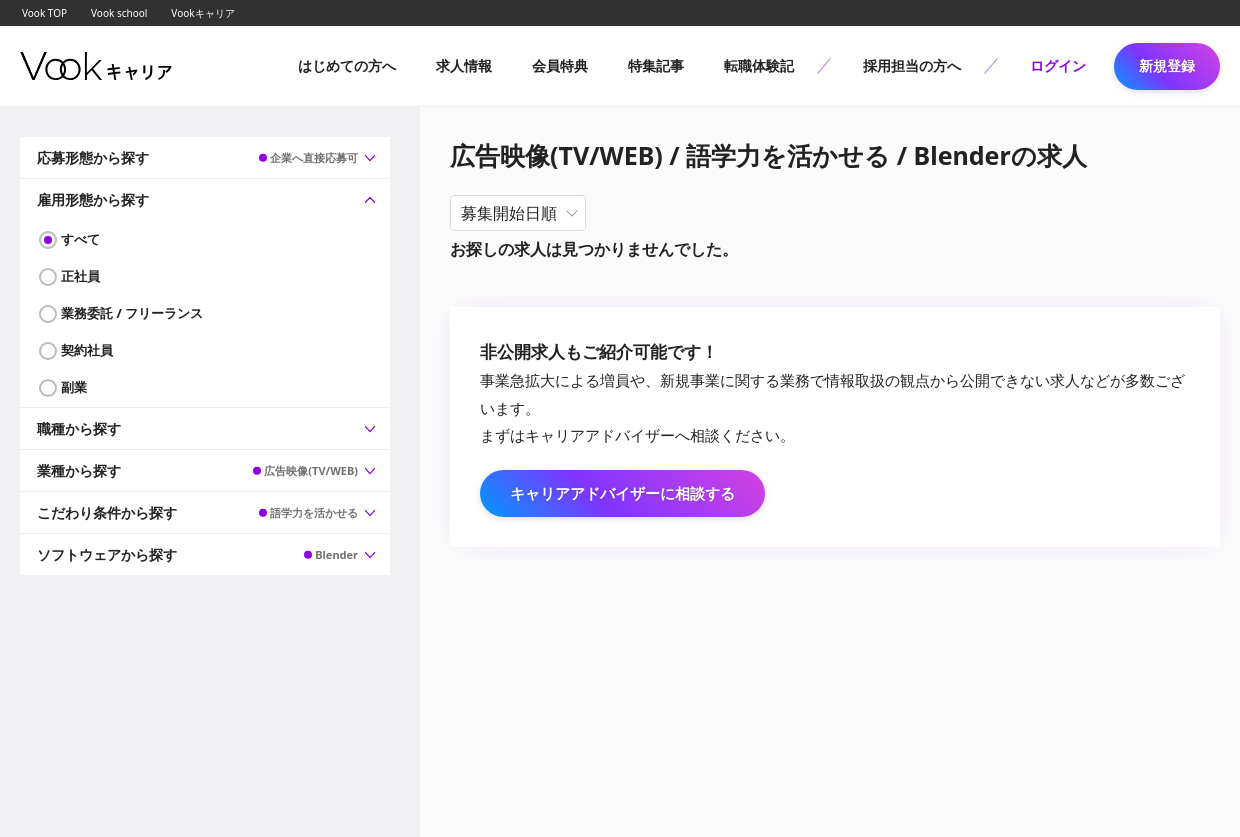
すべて (80, 239)
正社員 (80, 276)
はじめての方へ (347, 65)
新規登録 (1167, 65)
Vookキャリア (202, 13)
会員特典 (560, 65)
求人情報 (464, 65)
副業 (74, 387)
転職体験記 (759, 65)
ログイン (1058, 65)
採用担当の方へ (912, 65)
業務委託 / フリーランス (132, 313)
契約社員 (87, 350)
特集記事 (656, 65)
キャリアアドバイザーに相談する (622, 493)
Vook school (119, 13)
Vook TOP (44, 13)
